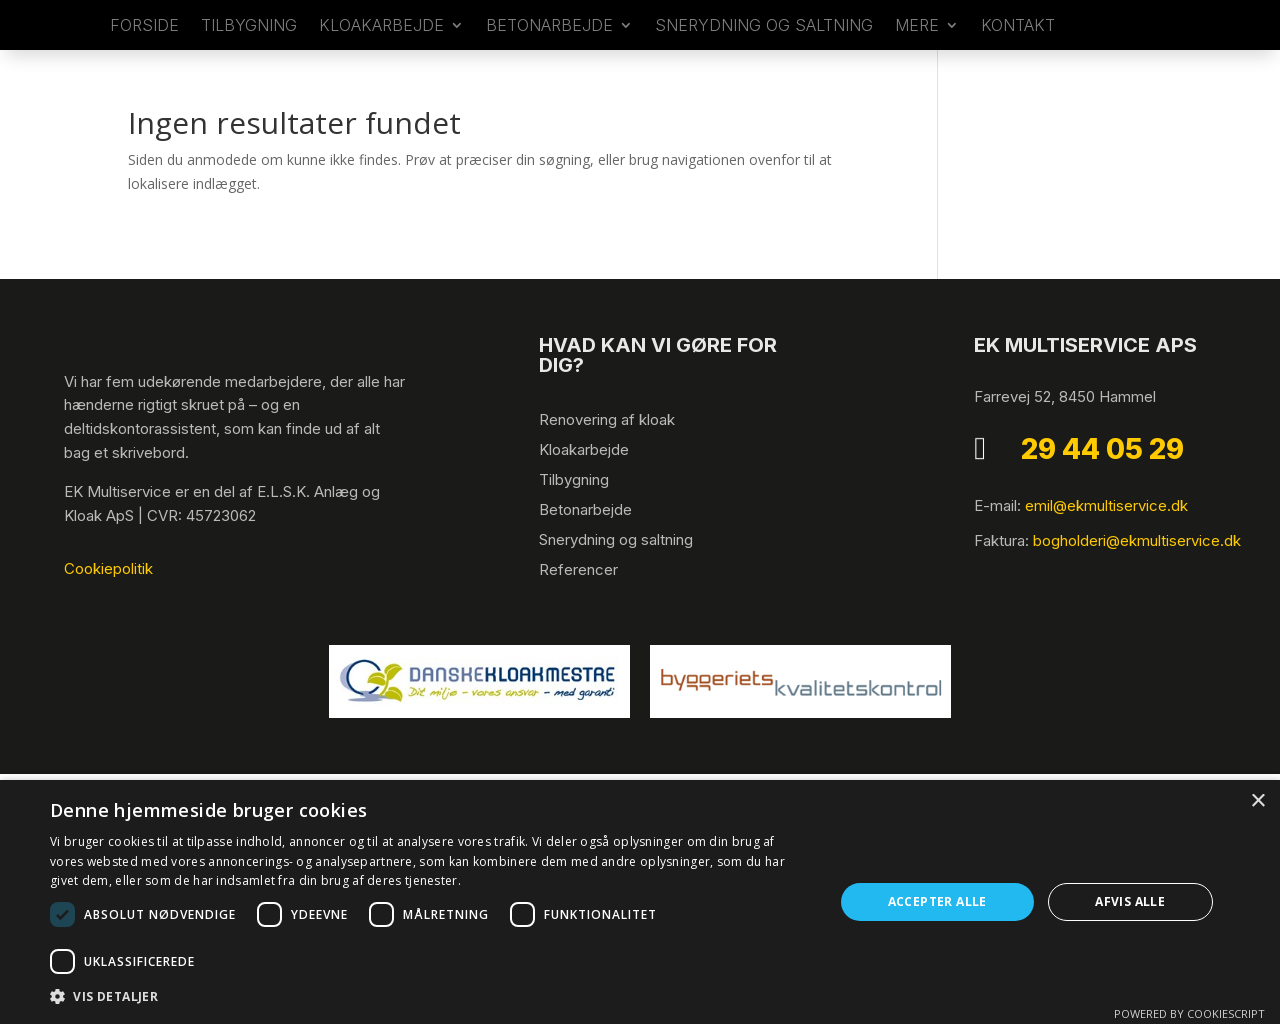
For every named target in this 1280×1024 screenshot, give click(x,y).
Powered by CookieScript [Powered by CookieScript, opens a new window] (1189, 1013)
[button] (430, 997)
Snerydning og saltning (764, 46)
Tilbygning (574, 519)
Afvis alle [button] (1130, 901)
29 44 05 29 (1102, 489)
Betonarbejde (549, 46)
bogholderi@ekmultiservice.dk (1137, 580)
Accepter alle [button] (937, 901)
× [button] (1257, 801)
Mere (917, 46)
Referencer (578, 609)
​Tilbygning (249, 46)
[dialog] (640, 902)
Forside (144, 46)
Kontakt (1018, 46)
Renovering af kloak (607, 459)
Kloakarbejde (381, 46)
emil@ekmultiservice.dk (1106, 545)
